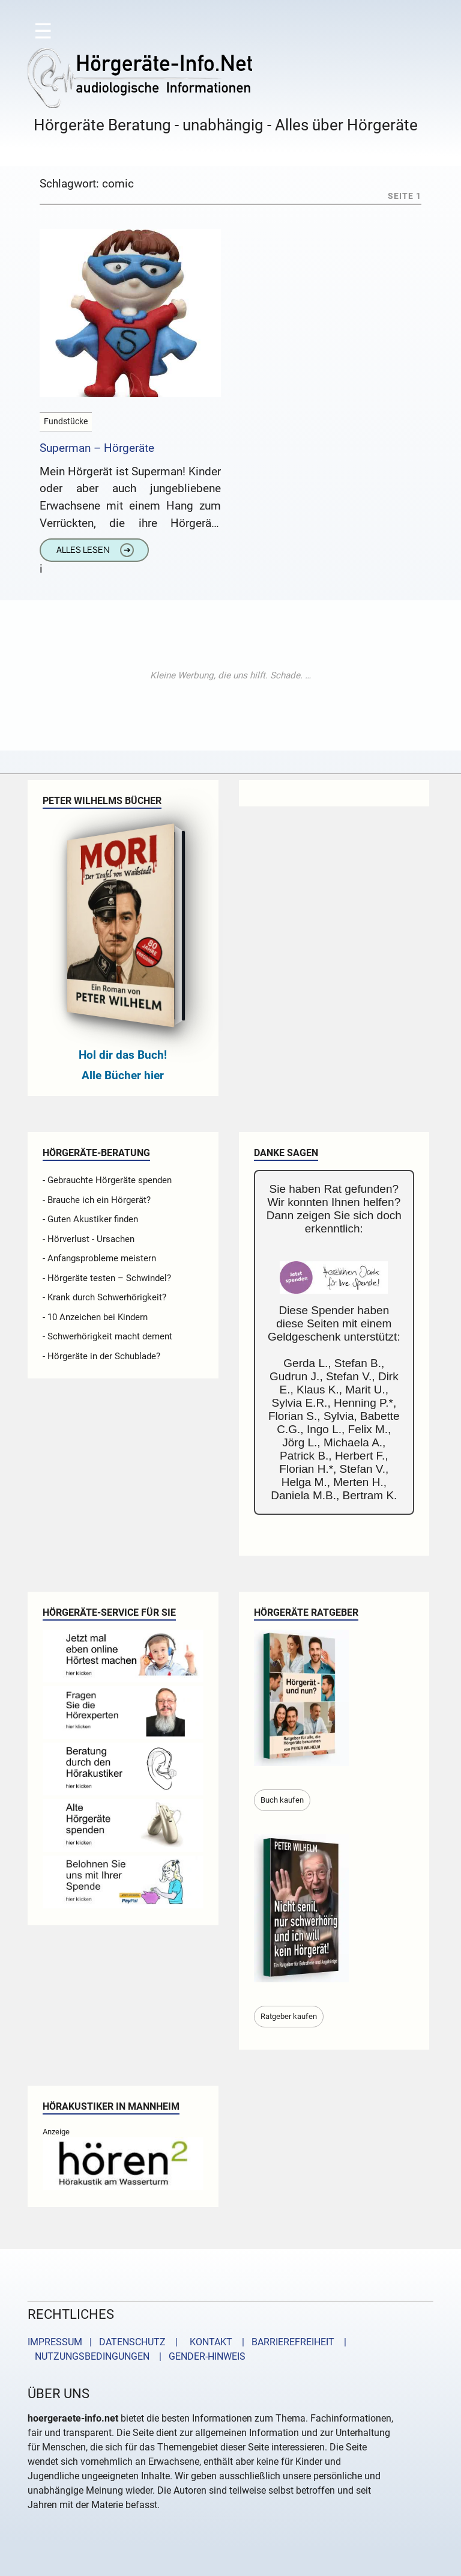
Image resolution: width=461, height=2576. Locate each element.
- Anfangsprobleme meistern (99, 1258)
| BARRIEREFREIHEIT (284, 2342)
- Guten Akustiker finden (90, 1219)
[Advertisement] (230, 675)
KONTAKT (208, 2342)
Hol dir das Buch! (123, 1055)
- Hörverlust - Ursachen (88, 1239)
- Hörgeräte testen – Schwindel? (107, 1278)
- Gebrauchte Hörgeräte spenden (107, 1180)
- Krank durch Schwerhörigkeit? (104, 1297)
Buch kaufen (282, 1799)
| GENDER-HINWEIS (199, 2356)
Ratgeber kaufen (289, 2016)
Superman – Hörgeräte (97, 448)
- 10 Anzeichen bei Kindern (95, 1317)
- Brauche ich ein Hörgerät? (97, 1200)
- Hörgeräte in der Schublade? (101, 1356)
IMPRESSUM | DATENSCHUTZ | (105, 2342)
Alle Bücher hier (123, 1075)
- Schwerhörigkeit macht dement (107, 1336)
